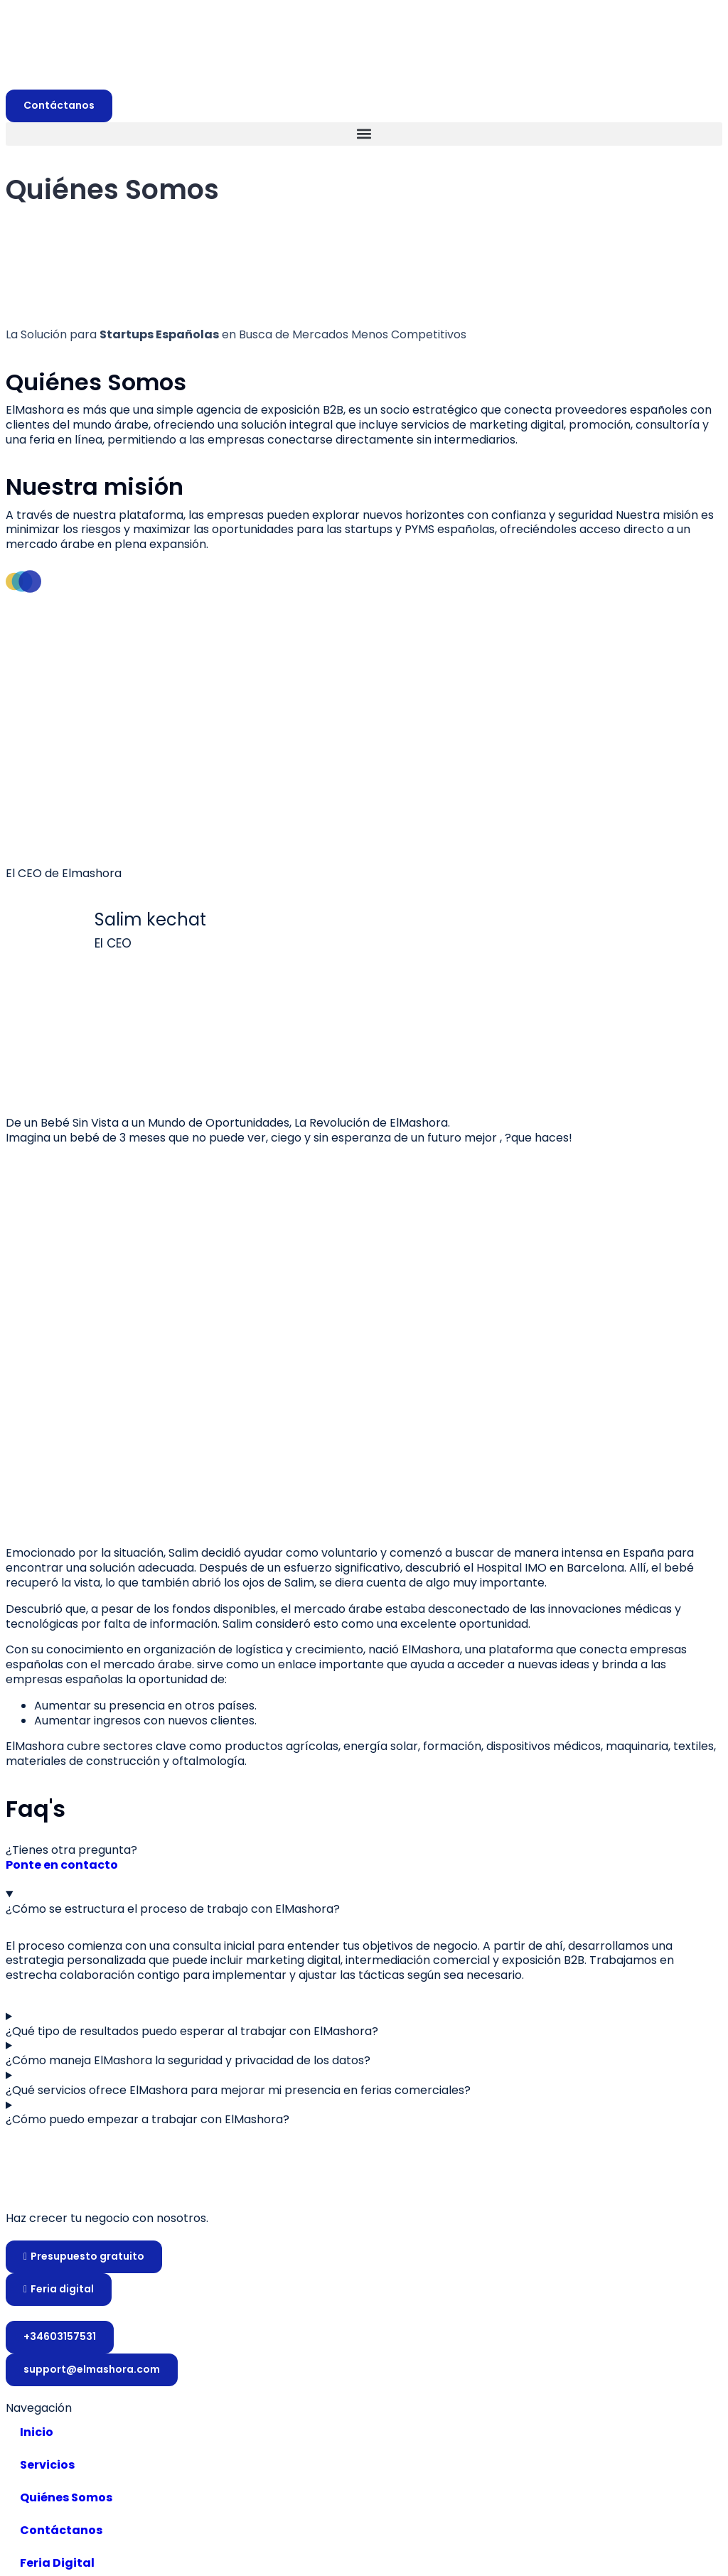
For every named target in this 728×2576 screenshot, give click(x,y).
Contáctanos (61, 2530)
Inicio (36, 2432)
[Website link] (364, 2184)
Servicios (47, 2465)
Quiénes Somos (66, 2497)
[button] (364, 134)
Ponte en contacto (62, 1865)
